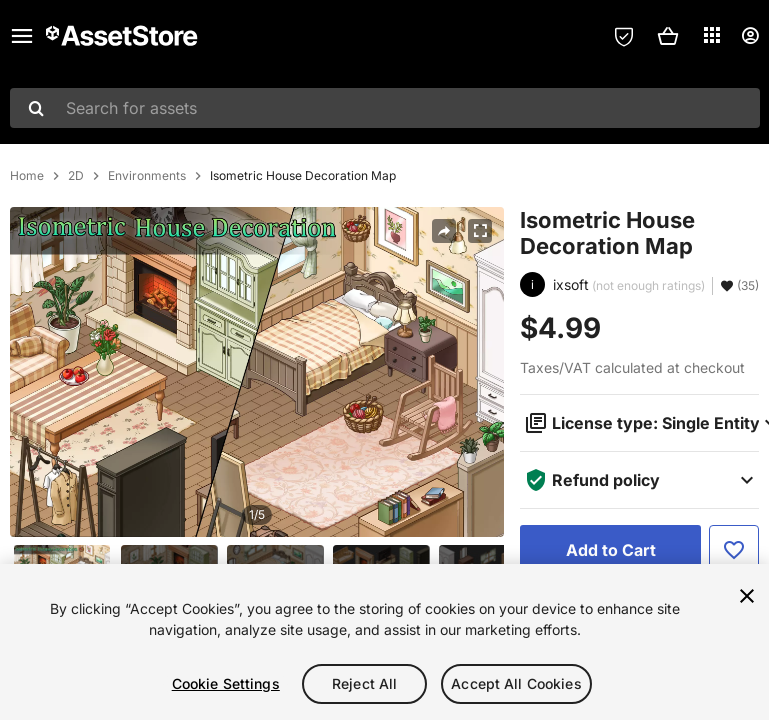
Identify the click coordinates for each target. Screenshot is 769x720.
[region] (384, 642)
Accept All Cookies (516, 683)
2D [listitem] (76, 176)
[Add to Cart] (610, 550)
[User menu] (750, 36)
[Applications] (712, 35)
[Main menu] (22, 36)
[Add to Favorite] (734, 550)
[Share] (444, 231)
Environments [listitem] (147, 176)
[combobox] (385, 108)
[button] (668, 36)
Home (27, 176)
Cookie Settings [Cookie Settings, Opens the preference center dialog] (226, 683)
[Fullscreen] (480, 231)
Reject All (364, 683)
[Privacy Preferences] (624, 36)
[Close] (747, 596)
